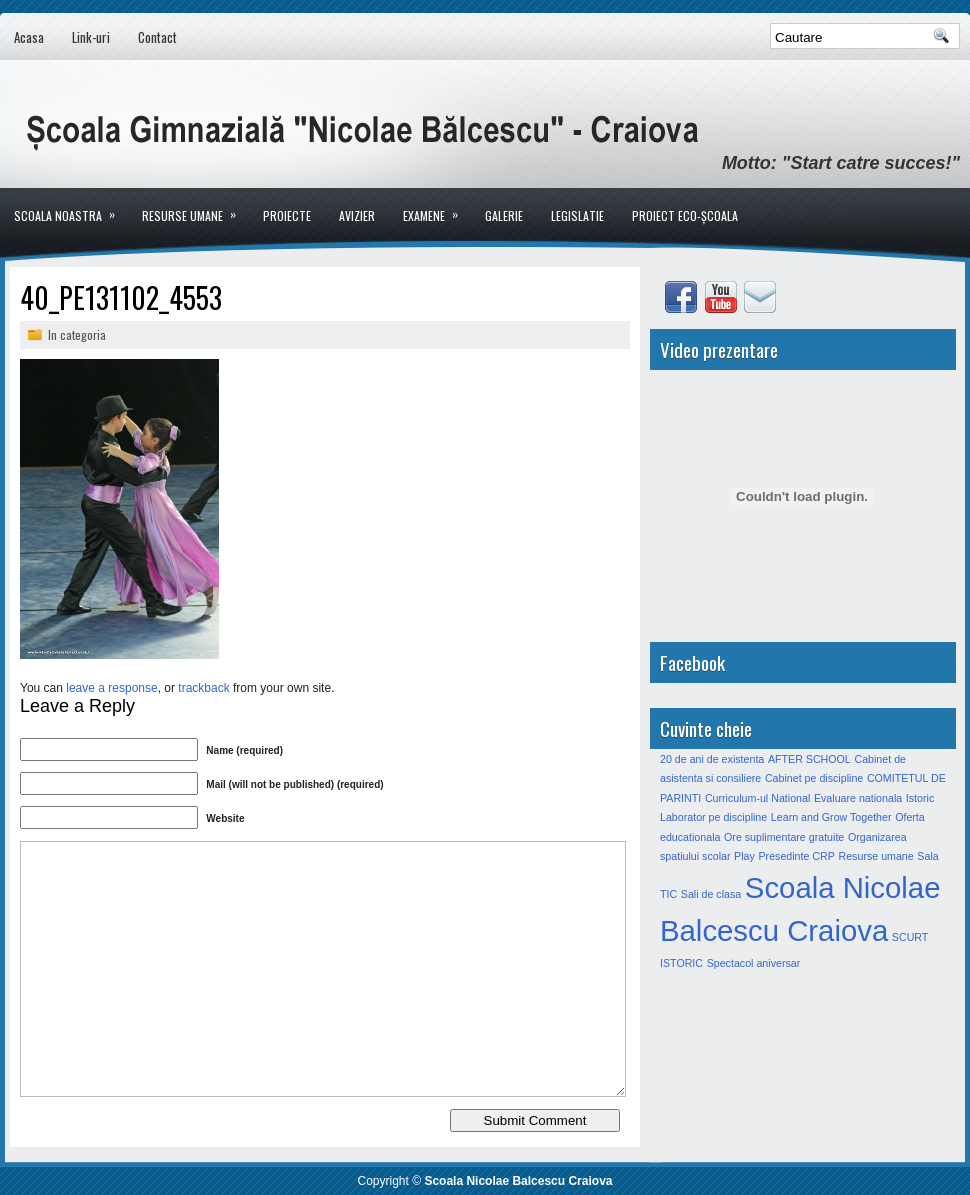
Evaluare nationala (858, 798)
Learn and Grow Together (831, 817)
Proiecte (287, 215)
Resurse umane (195, 206)
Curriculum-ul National (757, 798)
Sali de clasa (711, 894)
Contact (157, 37)
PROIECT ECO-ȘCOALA (685, 215)
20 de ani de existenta (712, 759)
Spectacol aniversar (754, 963)
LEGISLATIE (577, 215)
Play (744, 856)
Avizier (357, 215)
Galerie (504, 215)
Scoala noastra (71, 206)
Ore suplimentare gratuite (784, 837)
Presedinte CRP (796, 856)
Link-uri (91, 37)
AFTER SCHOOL (809, 759)
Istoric (920, 798)
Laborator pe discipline (713, 817)
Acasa (29, 37)
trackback (203, 688)
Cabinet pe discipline (814, 778)
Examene (437, 206)
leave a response (111, 688)
